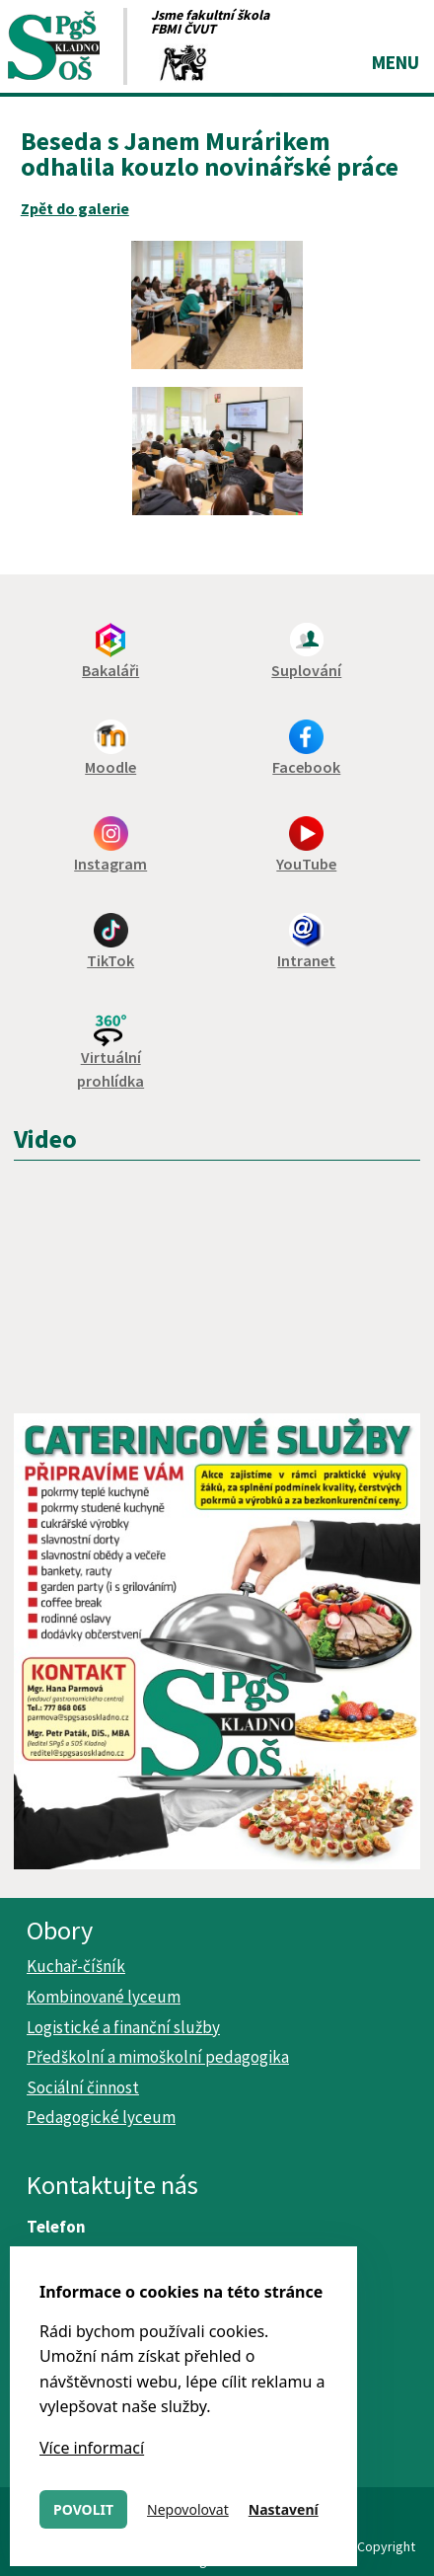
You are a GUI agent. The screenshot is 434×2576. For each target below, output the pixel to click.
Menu (395, 62)
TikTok (110, 960)
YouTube (306, 863)
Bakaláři (110, 670)
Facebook (306, 767)
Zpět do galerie (75, 208)
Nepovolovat (188, 2509)
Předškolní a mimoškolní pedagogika (158, 2057)
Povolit (83, 2509)
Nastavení (284, 2509)
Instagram (110, 863)
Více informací (91, 2448)
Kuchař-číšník (76, 1966)
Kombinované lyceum (104, 1997)
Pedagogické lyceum (101, 2117)
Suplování (306, 670)
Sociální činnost (83, 2087)
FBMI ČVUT (183, 29)
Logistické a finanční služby (123, 2027)
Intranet (306, 960)
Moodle (110, 767)
